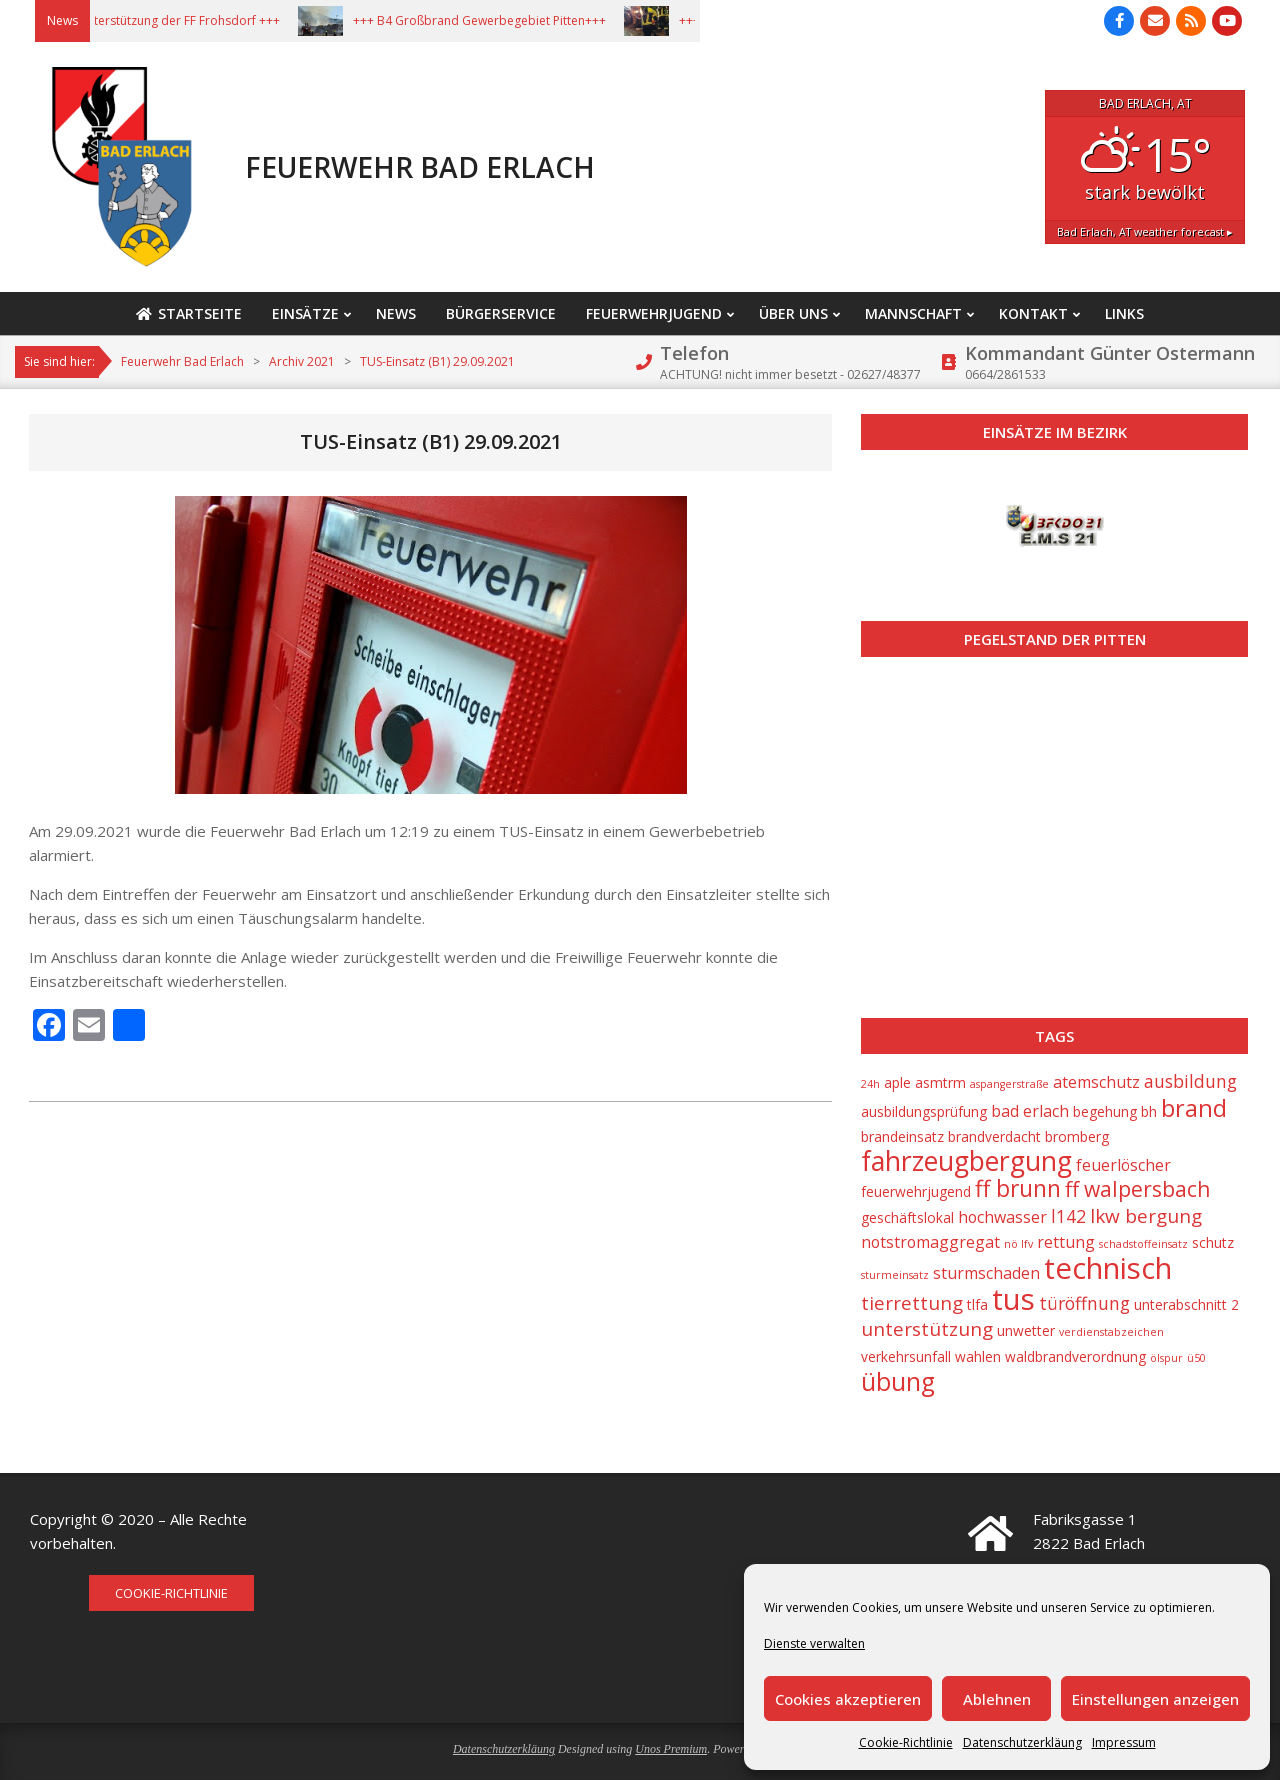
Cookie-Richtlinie (906, 1742)
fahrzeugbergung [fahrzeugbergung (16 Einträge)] (966, 1160)
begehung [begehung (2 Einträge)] (1105, 1111)
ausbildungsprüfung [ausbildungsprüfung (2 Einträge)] (924, 1111)
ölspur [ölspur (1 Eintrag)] (1166, 1358)
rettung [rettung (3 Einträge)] (1066, 1242)
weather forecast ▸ (1145, 231)
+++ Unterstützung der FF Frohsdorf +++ (196, 20)
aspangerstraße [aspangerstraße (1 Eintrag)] (1009, 1084)
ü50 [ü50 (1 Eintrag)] (1196, 1358)
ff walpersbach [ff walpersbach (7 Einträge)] (1137, 1189)
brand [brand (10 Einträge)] (1194, 1108)
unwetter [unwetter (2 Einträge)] (1026, 1330)
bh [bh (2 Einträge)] (1149, 1111)
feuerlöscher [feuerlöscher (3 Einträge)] (1123, 1165)
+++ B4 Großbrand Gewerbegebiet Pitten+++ (508, 20)
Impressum (1124, 1742)
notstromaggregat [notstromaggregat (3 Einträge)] (930, 1242)
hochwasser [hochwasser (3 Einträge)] (1002, 1217)
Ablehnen (997, 1699)
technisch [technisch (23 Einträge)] (1108, 1268)
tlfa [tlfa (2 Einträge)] (977, 1304)
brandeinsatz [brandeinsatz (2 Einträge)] (902, 1136)
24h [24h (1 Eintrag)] (870, 1084)
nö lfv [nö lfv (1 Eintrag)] (1018, 1244)
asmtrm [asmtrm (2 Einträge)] (940, 1082)
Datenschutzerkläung (1022, 1742)
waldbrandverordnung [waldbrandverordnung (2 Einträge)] (1075, 1356)
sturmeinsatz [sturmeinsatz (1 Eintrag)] (895, 1275)
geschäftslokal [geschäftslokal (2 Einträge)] (907, 1217)
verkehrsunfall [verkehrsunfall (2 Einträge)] (906, 1356)
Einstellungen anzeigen (1155, 1699)
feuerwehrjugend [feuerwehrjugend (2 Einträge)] (916, 1191)
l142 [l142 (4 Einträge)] (1068, 1216)
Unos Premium (671, 1749)
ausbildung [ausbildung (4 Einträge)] (1190, 1081)
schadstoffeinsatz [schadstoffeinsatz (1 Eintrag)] (1143, 1244)
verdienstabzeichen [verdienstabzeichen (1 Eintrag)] (1111, 1332)
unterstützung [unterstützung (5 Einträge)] (927, 1329)
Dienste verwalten (814, 1643)
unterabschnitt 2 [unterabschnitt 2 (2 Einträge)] (1186, 1304)
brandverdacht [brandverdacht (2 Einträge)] (994, 1136)
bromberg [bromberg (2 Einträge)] (1077, 1136)
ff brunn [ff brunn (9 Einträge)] (1018, 1188)
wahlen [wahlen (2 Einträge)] (978, 1356)
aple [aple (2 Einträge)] (897, 1082)
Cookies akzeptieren (848, 1699)
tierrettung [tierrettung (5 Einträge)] (912, 1303)
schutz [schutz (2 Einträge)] (1213, 1242)
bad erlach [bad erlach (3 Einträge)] (1030, 1111)
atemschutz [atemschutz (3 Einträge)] (1096, 1082)
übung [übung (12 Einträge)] (898, 1381)
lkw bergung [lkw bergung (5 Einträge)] (1146, 1216)
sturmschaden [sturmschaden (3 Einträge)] (986, 1273)
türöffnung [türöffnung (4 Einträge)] (1084, 1303)
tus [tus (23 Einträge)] (1013, 1299)
